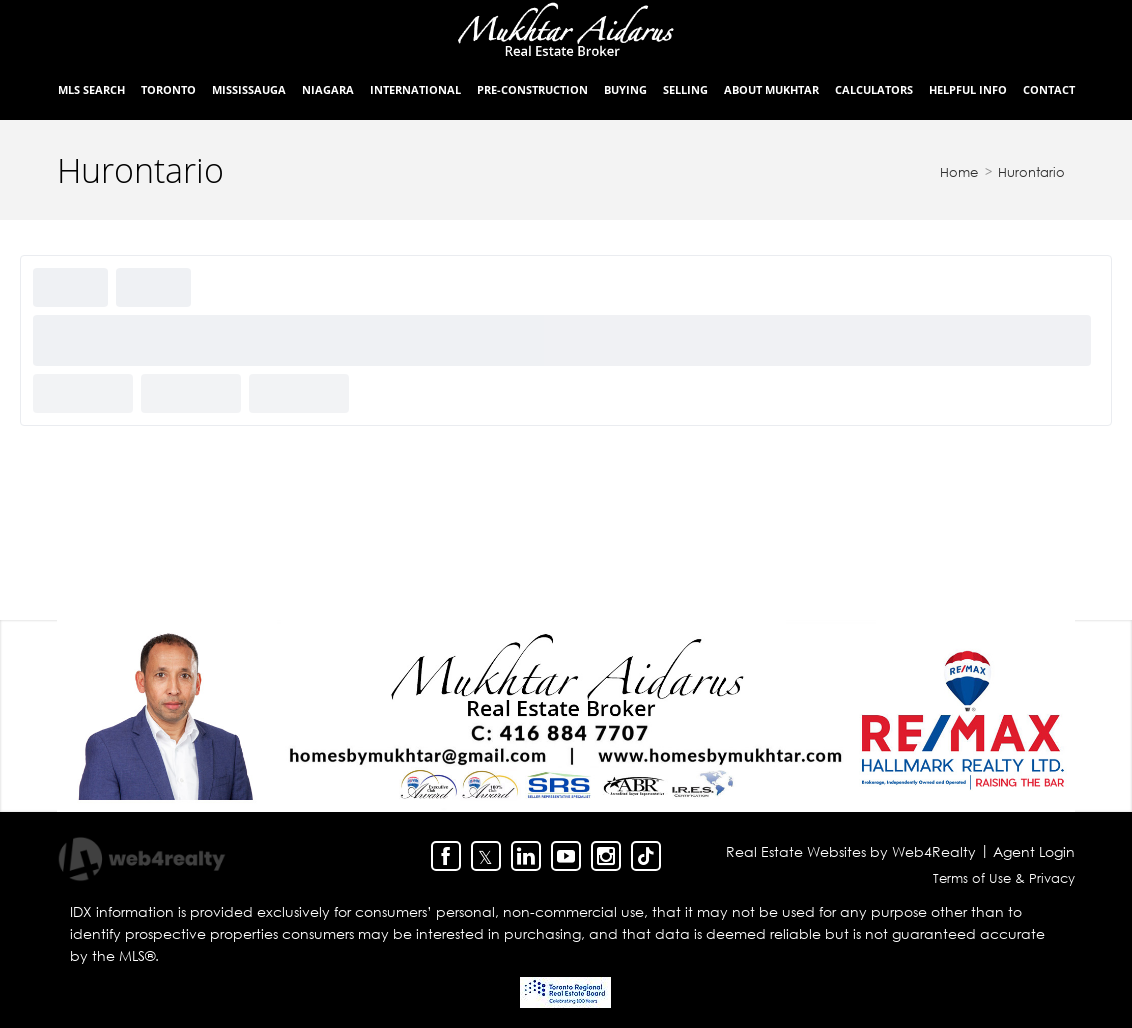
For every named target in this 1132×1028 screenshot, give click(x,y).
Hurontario (1031, 172)
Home (959, 172)
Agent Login (1034, 851)
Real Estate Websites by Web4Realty (851, 851)
